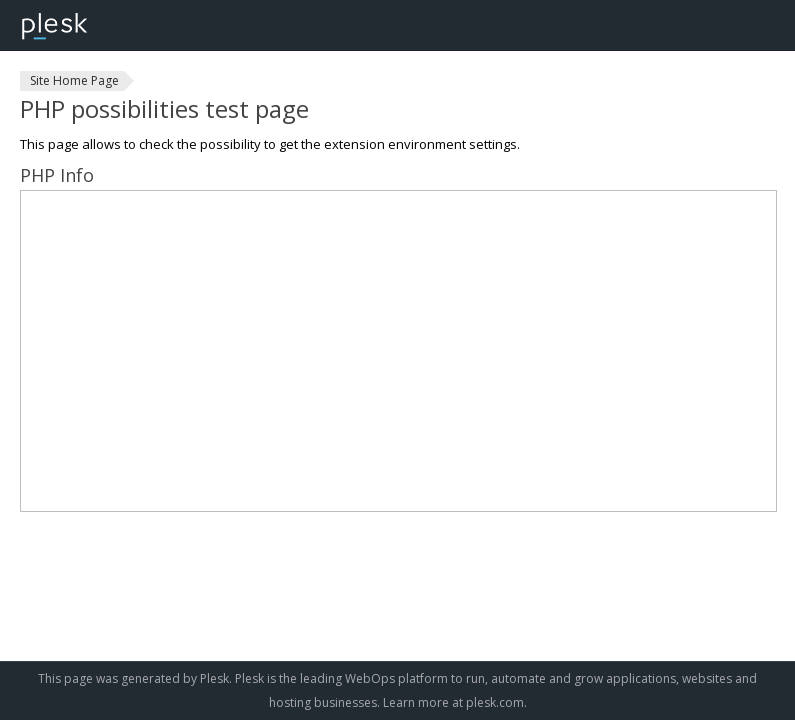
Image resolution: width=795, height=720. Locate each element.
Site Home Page (74, 80)
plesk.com (495, 702)
